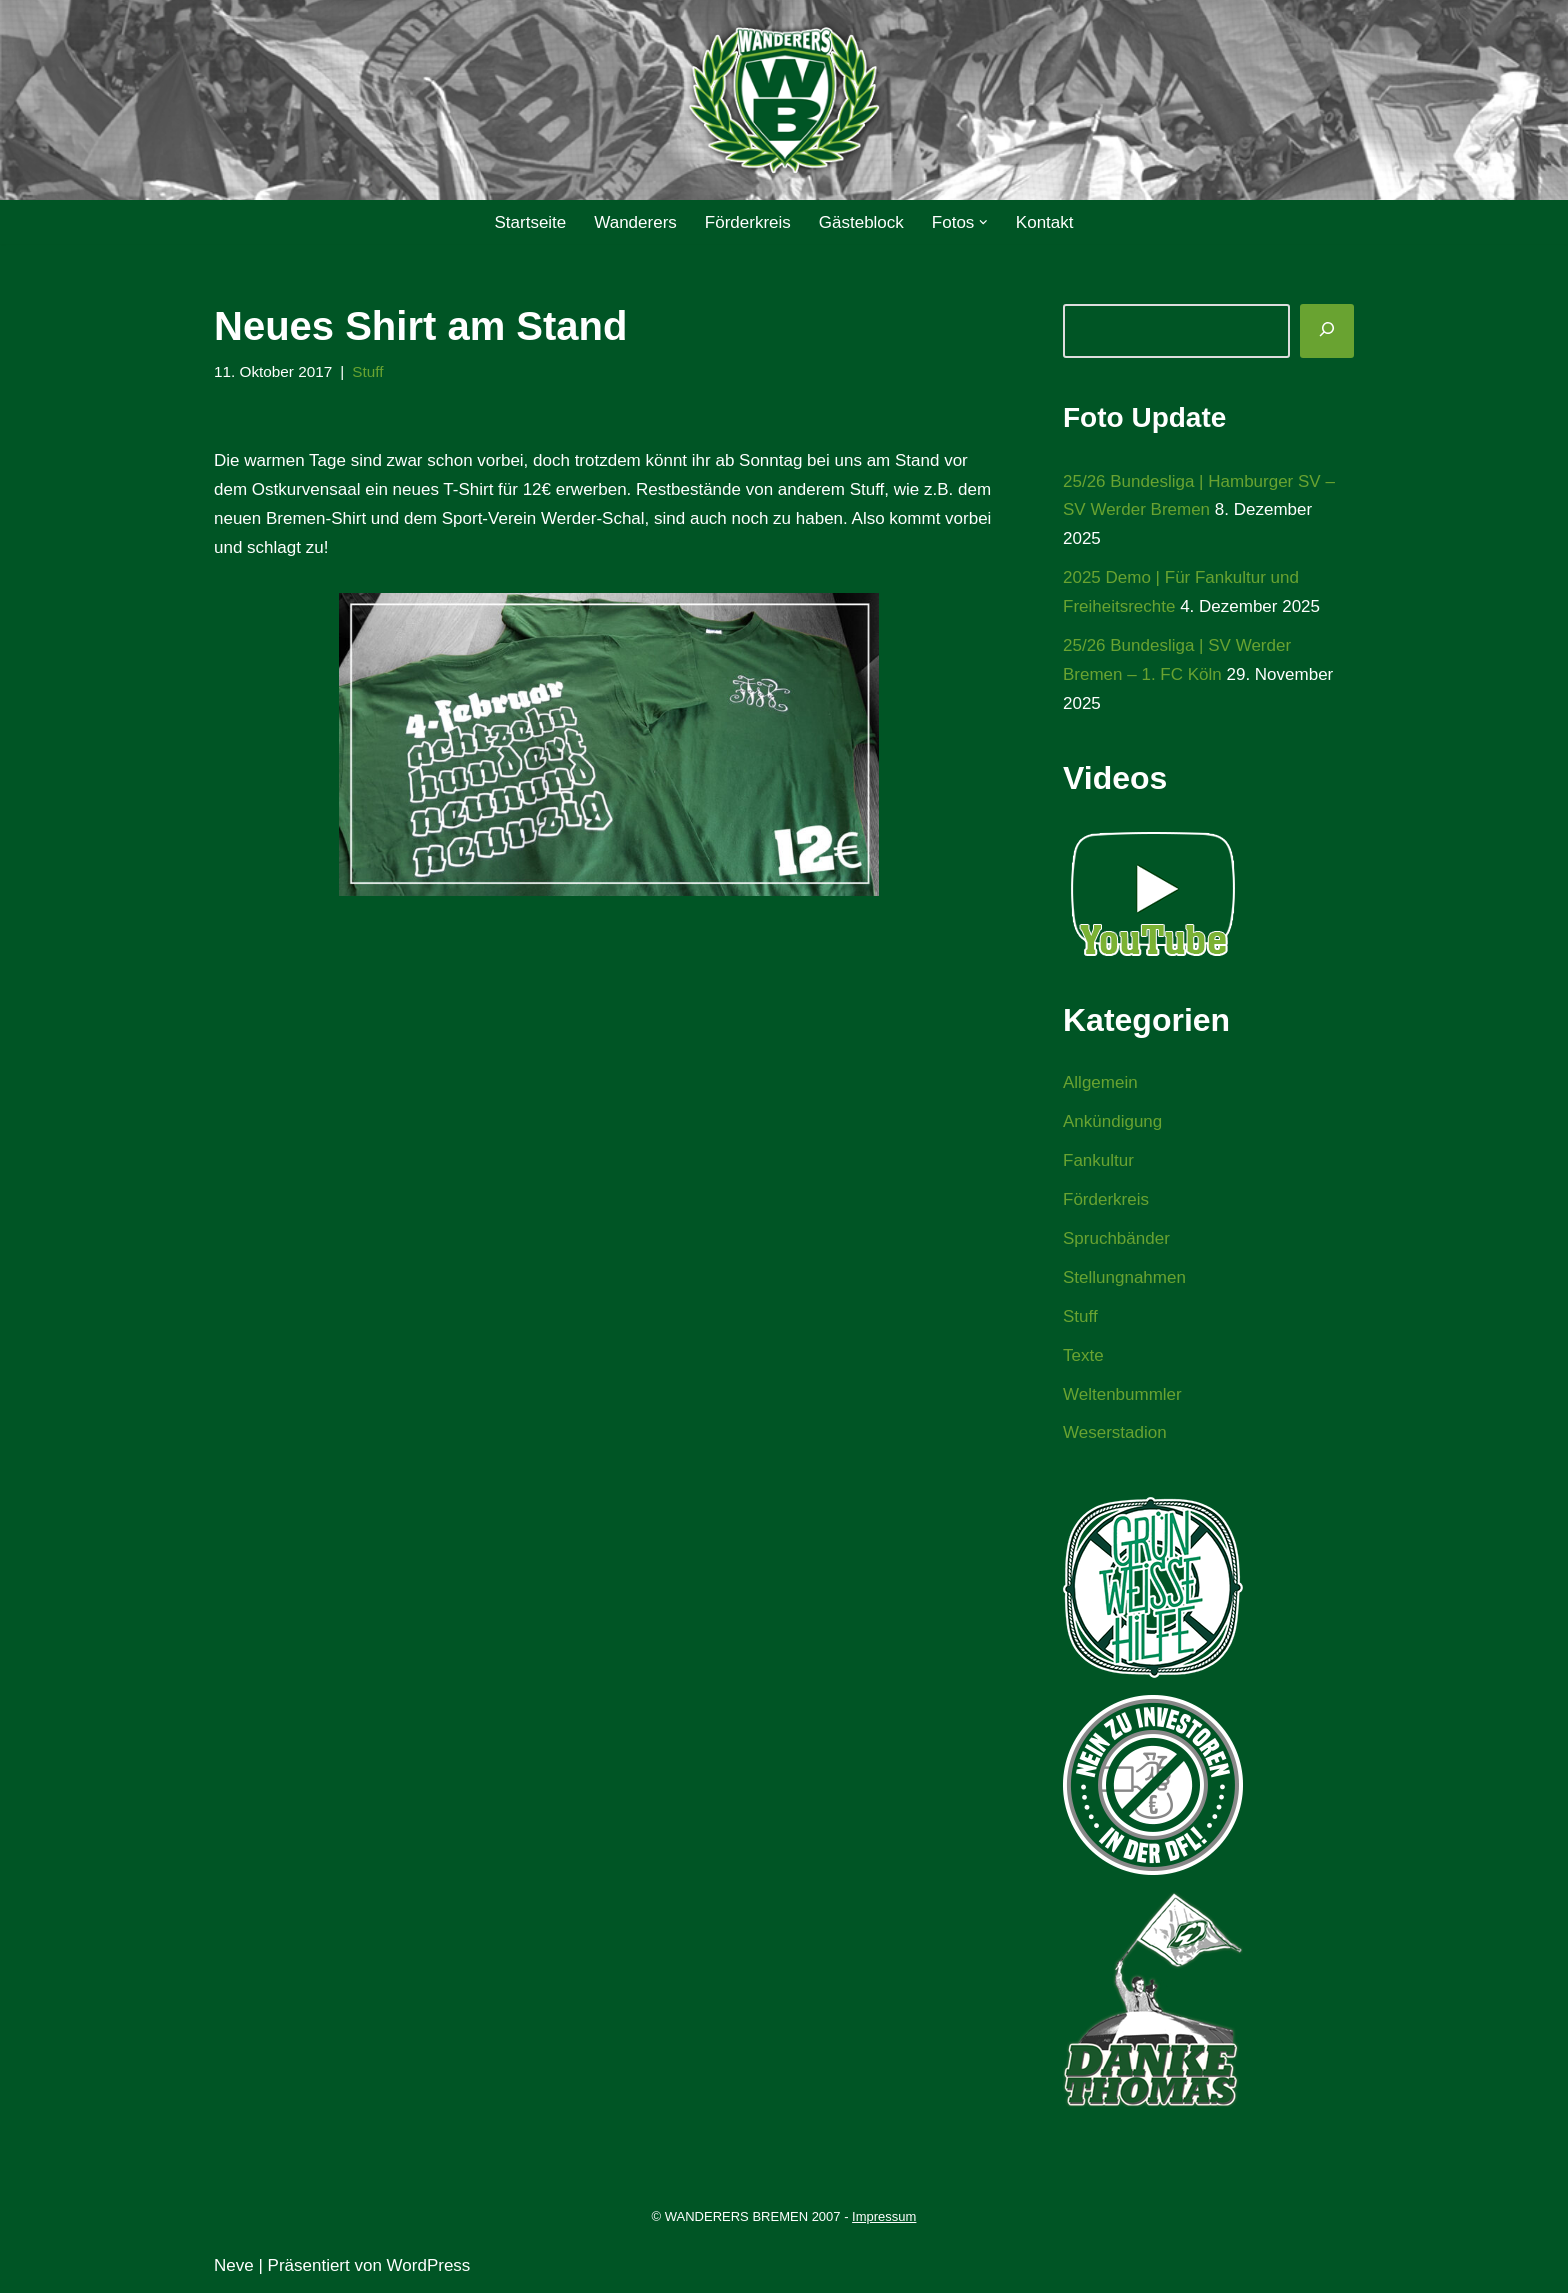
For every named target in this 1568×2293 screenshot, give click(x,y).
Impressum (884, 2216)
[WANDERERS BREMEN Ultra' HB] (784, 100)
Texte (1083, 1355)
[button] (983, 222)
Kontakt (1045, 222)
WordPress (429, 2265)
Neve (234, 2265)
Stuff (367, 371)
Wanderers (635, 222)
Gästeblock (861, 222)
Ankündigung (1112, 1121)
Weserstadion (1115, 1432)
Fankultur (1098, 1160)
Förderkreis (748, 222)
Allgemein (1100, 1082)
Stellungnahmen (1124, 1277)
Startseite (530, 222)
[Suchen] (1327, 331)
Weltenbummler (1122, 1394)
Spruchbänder (1116, 1238)
